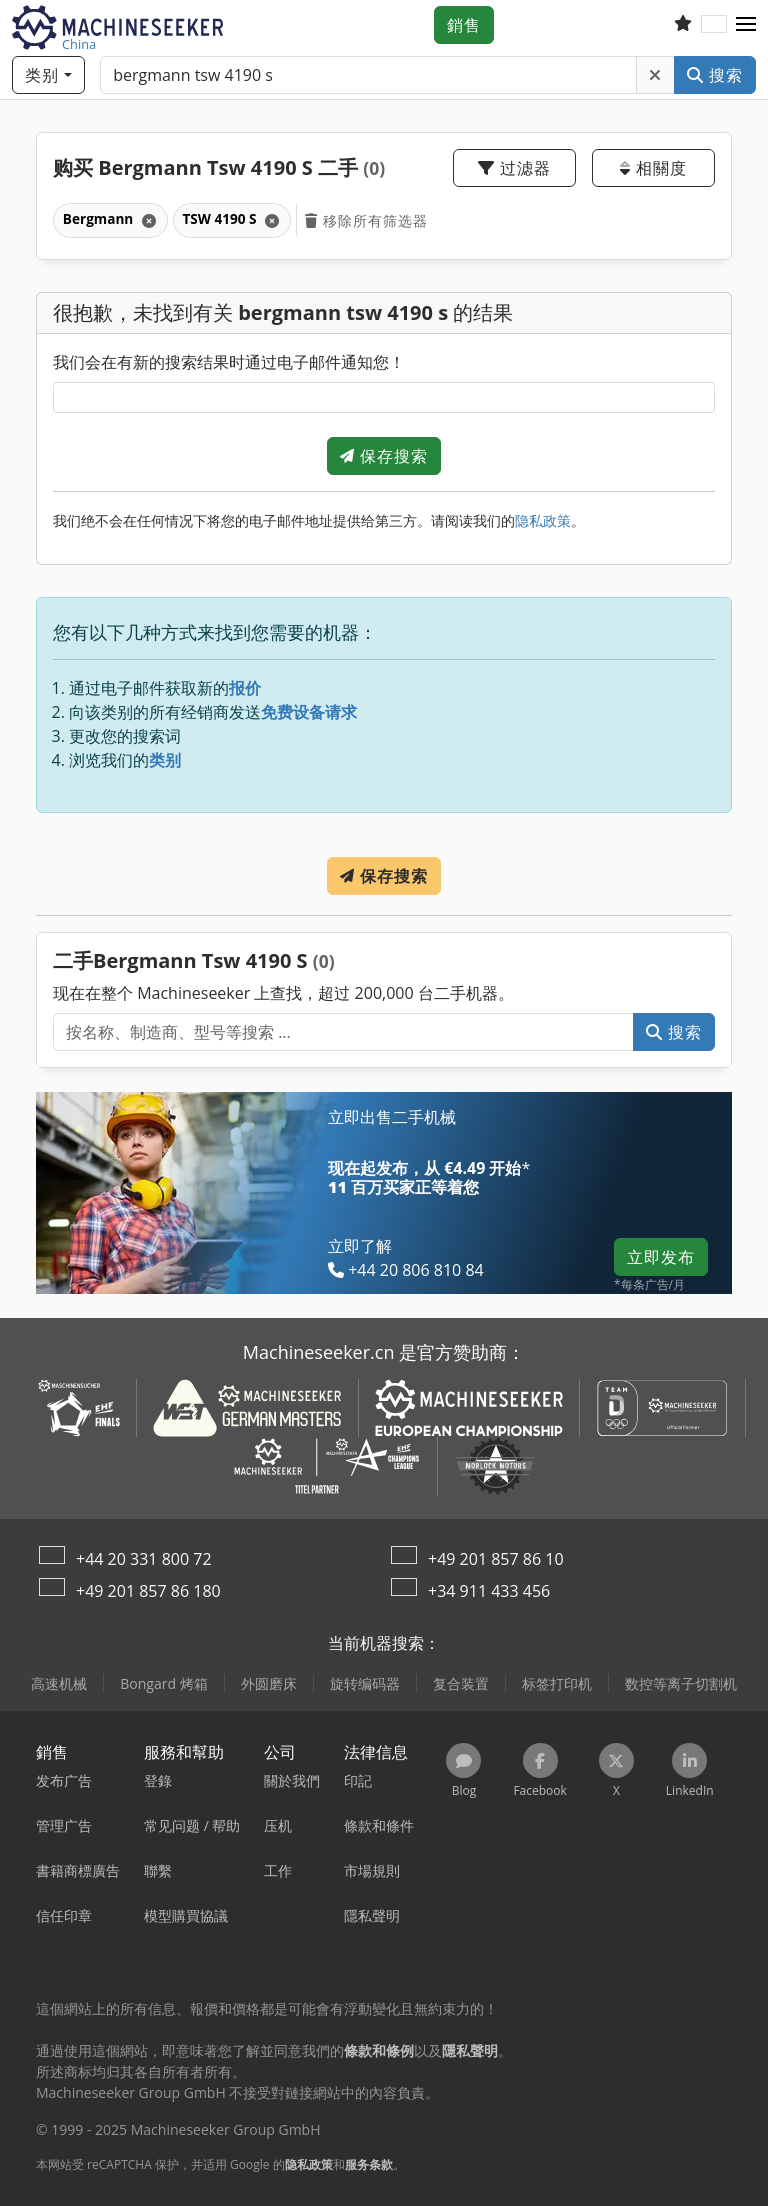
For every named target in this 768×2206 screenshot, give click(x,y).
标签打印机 (557, 1683)
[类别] (48, 75)
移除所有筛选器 (366, 220)
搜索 (715, 75)
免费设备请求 (309, 712)
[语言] (714, 25)
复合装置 (461, 1683)
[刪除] (655, 75)
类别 (165, 760)
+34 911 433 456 (489, 1591)
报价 (245, 688)
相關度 (653, 168)
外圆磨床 (269, 1683)
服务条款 (369, 2164)
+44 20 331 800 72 (144, 1559)
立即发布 (661, 1257)
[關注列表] (683, 25)
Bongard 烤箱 (163, 1683)
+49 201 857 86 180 (148, 1591)
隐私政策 (543, 520)
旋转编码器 (365, 1683)
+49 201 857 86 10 (496, 1559)
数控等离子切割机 (681, 1683)
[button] (746, 25)
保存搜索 (384, 456)
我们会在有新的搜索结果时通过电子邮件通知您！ (229, 362)
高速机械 (59, 1683)
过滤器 (514, 168)
